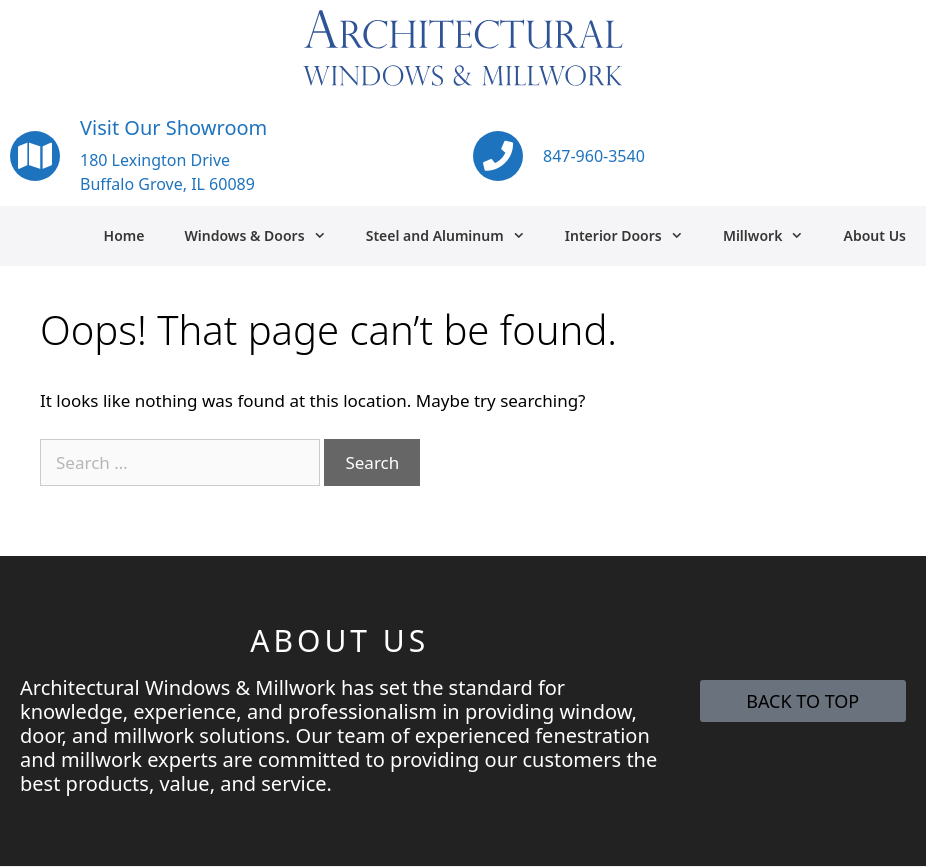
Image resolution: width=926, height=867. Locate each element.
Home (124, 235)
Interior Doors (634, 236)
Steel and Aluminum (455, 236)
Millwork (773, 236)
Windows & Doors (264, 236)
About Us (875, 235)
